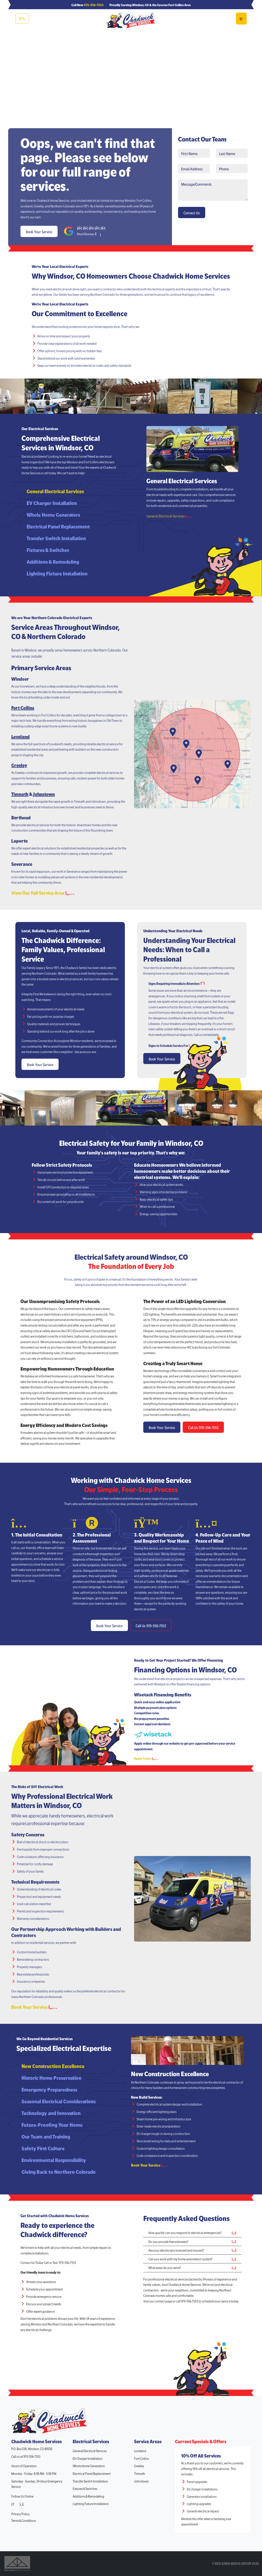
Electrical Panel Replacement (92, 2473)
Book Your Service (39, 231)
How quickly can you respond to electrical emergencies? (192, 2232)
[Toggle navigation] (22, 18)
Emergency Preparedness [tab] (49, 2089)
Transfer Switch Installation (90, 2481)
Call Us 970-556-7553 (203, 1427)
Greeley (19, 764)
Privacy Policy (20, 2513)
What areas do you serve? (192, 2267)
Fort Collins (22, 707)
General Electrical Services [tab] (55, 490)
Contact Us (191, 212)
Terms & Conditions (23, 2520)
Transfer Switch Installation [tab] (56, 537)
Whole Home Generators (89, 2465)
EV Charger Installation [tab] (52, 502)
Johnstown (44, 793)
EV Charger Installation (87, 2458)
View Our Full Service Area (42, 892)
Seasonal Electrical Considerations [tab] (58, 2101)
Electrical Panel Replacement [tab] (58, 526)
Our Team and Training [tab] (45, 2136)
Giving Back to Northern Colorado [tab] (58, 2171)
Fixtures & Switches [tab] (48, 549)
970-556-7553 (93, 4)
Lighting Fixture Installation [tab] (57, 573)
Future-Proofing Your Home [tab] (52, 2124)
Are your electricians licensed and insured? (192, 2250)
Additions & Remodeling (88, 2496)
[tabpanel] (192, 472)
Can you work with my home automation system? (192, 2258)
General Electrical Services (169, 515)
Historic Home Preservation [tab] (51, 2077)
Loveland (20, 736)
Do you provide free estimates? (192, 2241)
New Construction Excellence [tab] (52, 2065)
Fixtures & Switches (85, 2488)
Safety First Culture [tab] (42, 2148)
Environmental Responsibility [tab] (53, 2159)
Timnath (19, 793)
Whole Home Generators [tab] (53, 514)
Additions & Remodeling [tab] (53, 561)
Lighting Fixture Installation (91, 2503)
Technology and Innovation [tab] (51, 2112)
